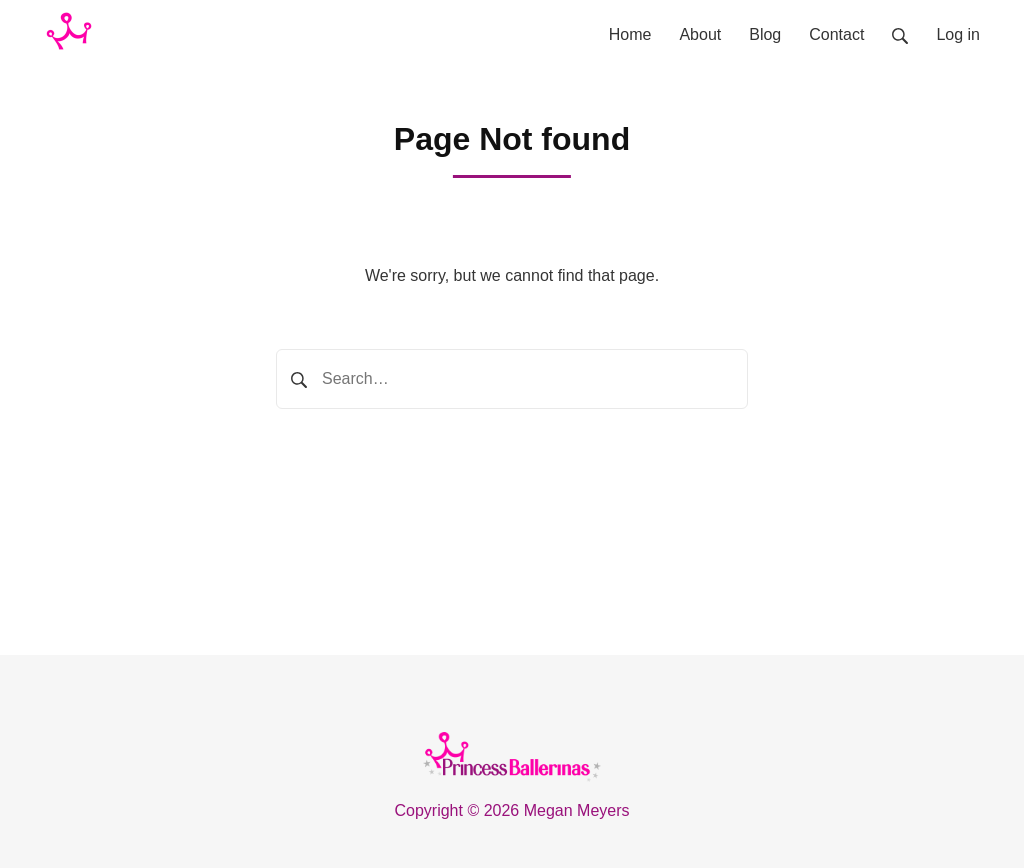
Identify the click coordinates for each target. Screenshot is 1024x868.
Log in (958, 34)
